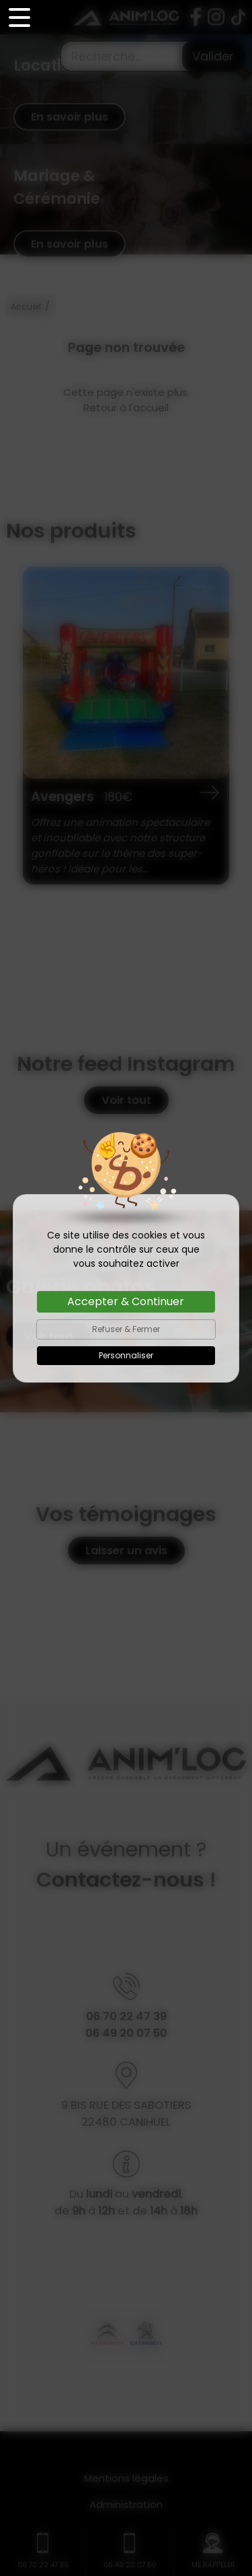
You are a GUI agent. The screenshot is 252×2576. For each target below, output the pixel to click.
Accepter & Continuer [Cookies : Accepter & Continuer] (125, 1301)
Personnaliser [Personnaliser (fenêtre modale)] (126, 1355)
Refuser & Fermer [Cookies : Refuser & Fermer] (126, 1329)
